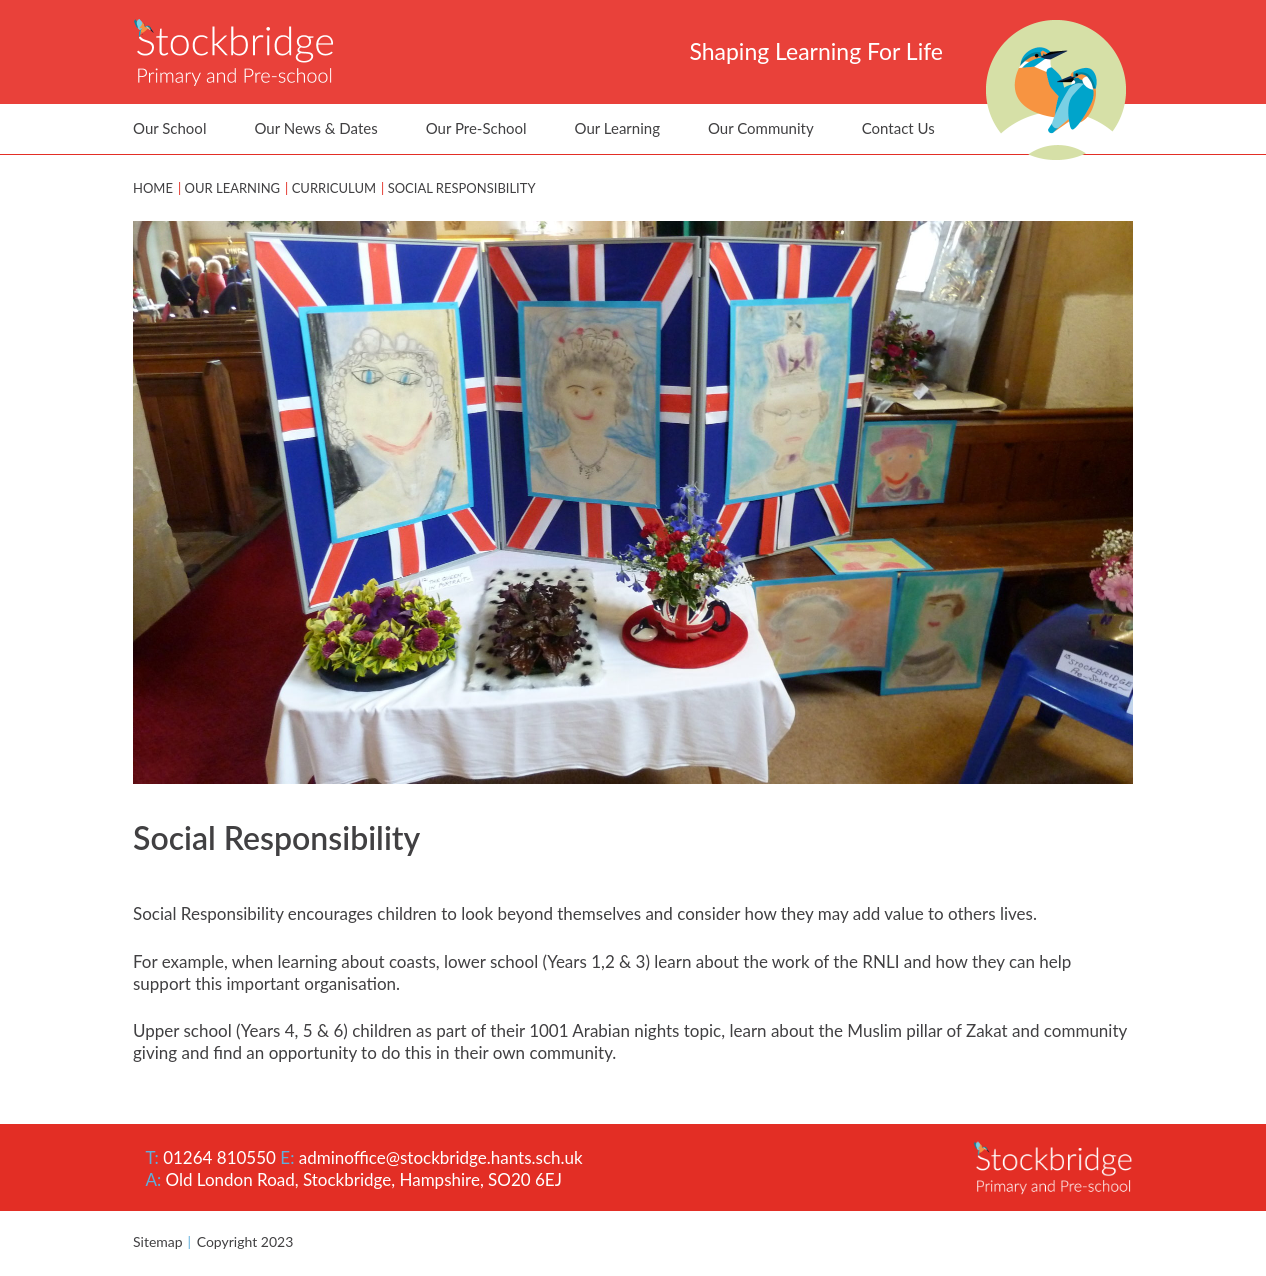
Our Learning (617, 128)
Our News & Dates (315, 128)
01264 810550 (219, 1157)
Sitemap (158, 1241)
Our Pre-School (476, 128)
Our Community (761, 128)
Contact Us (898, 128)
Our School (169, 128)
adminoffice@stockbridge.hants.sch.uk (441, 1157)
